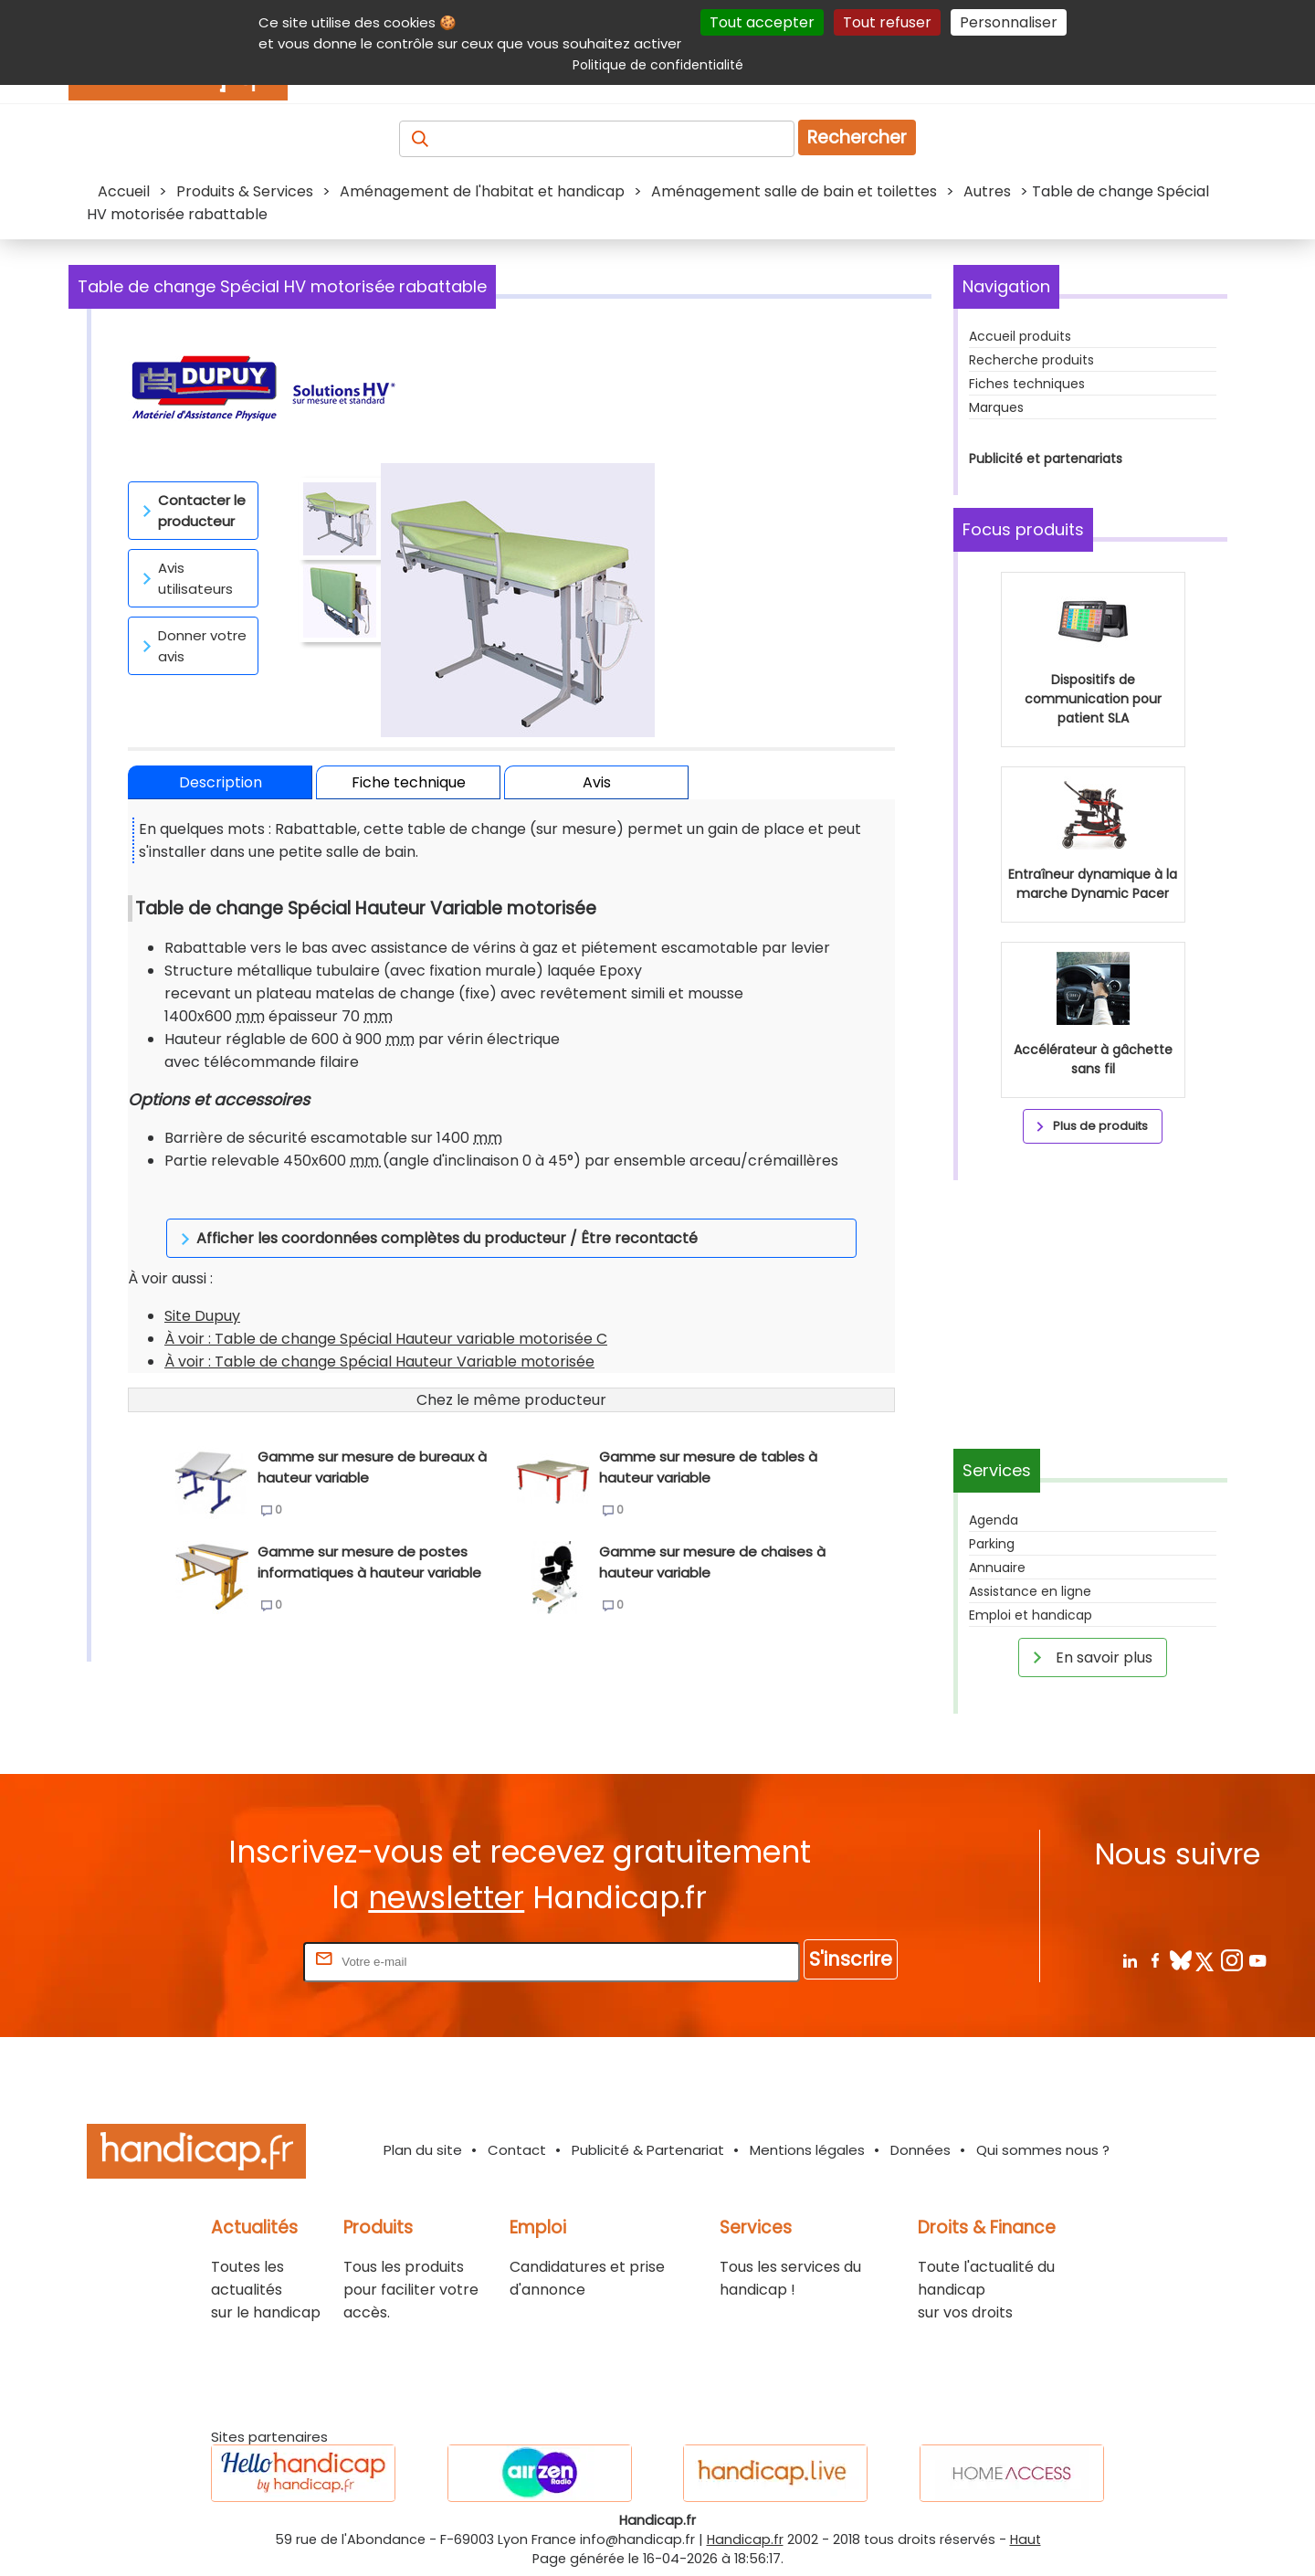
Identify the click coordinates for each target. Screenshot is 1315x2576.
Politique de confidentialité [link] (658, 65)
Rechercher (857, 137)
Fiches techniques (1027, 384)
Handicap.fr (745, 2539)
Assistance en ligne (1030, 1591)
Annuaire (997, 1567)
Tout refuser (887, 22)
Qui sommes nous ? (1043, 2149)
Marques (996, 407)
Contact (517, 2149)
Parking (992, 1544)
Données (920, 2149)
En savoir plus (1089, 1657)
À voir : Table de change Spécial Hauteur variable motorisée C (385, 1306)
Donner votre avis (191, 646)
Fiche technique (409, 782)
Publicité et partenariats (1045, 458)
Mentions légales (807, 2149)
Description (220, 782)
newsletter (446, 1897)
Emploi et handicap (1030, 1615)
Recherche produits (1031, 360)
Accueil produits (1020, 336)
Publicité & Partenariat (648, 2149)
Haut (1025, 2539)
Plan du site (423, 2149)
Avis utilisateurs (184, 578)
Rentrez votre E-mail (226, 1960)
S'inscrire (850, 1959)
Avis (597, 782)
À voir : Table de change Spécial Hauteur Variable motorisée (379, 1329)
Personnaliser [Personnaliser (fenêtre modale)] (1008, 22)
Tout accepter (762, 22)
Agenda (993, 1520)
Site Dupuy (202, 1283)
